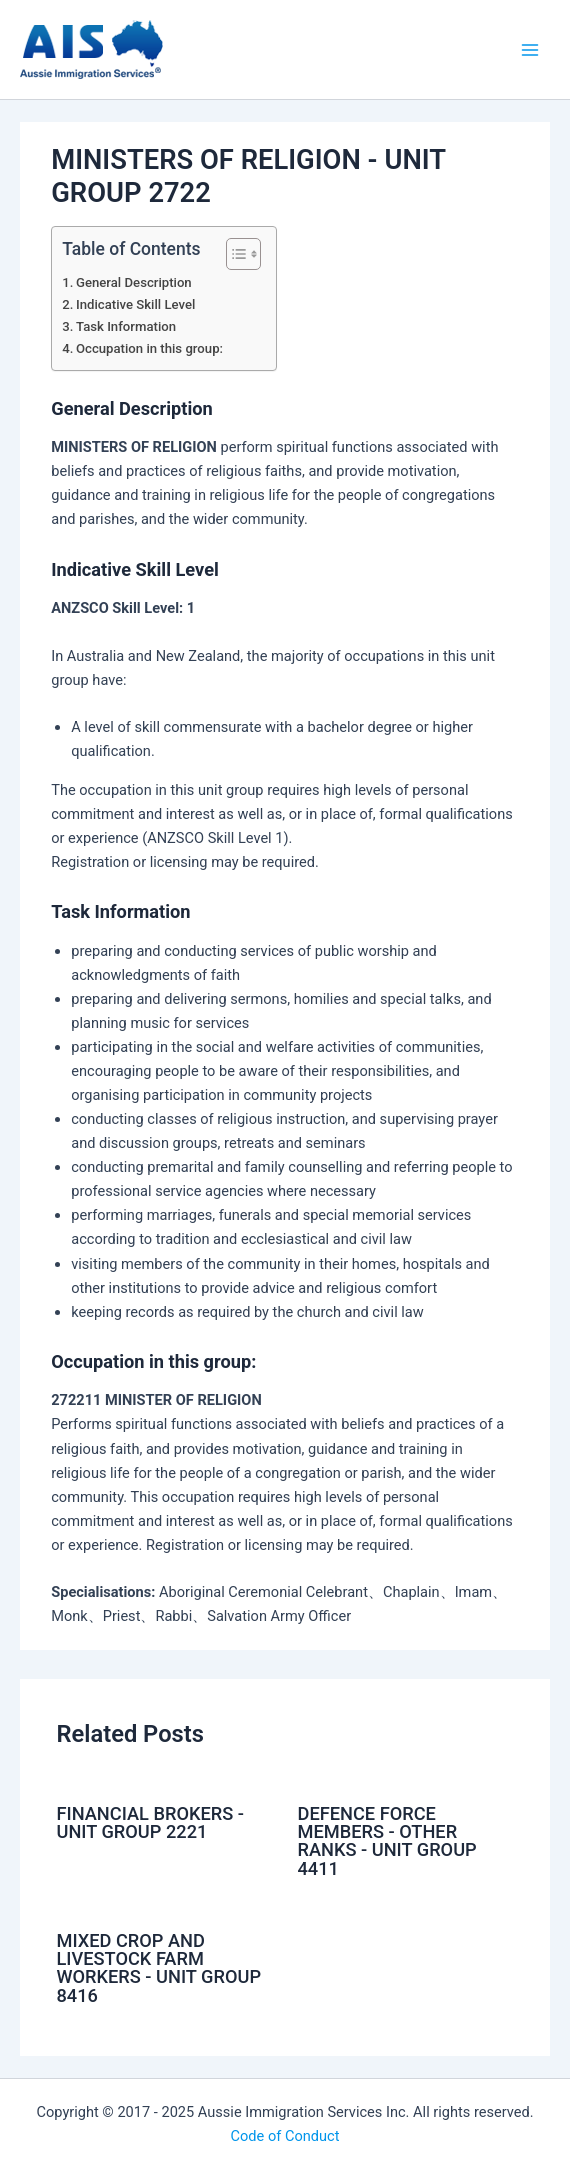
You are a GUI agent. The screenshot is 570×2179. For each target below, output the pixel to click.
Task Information (126, 326)
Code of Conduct (285, 2136)
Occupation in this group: (149, 348)
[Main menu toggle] (530, 49)
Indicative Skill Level (135, 304)
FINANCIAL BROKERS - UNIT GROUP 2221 (150, 1822)
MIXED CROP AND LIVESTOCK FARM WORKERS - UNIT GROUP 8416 (158, 1968)
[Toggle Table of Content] (233, 254)
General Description (134, 282)
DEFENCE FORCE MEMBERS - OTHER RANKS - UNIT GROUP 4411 (387, 1841)
